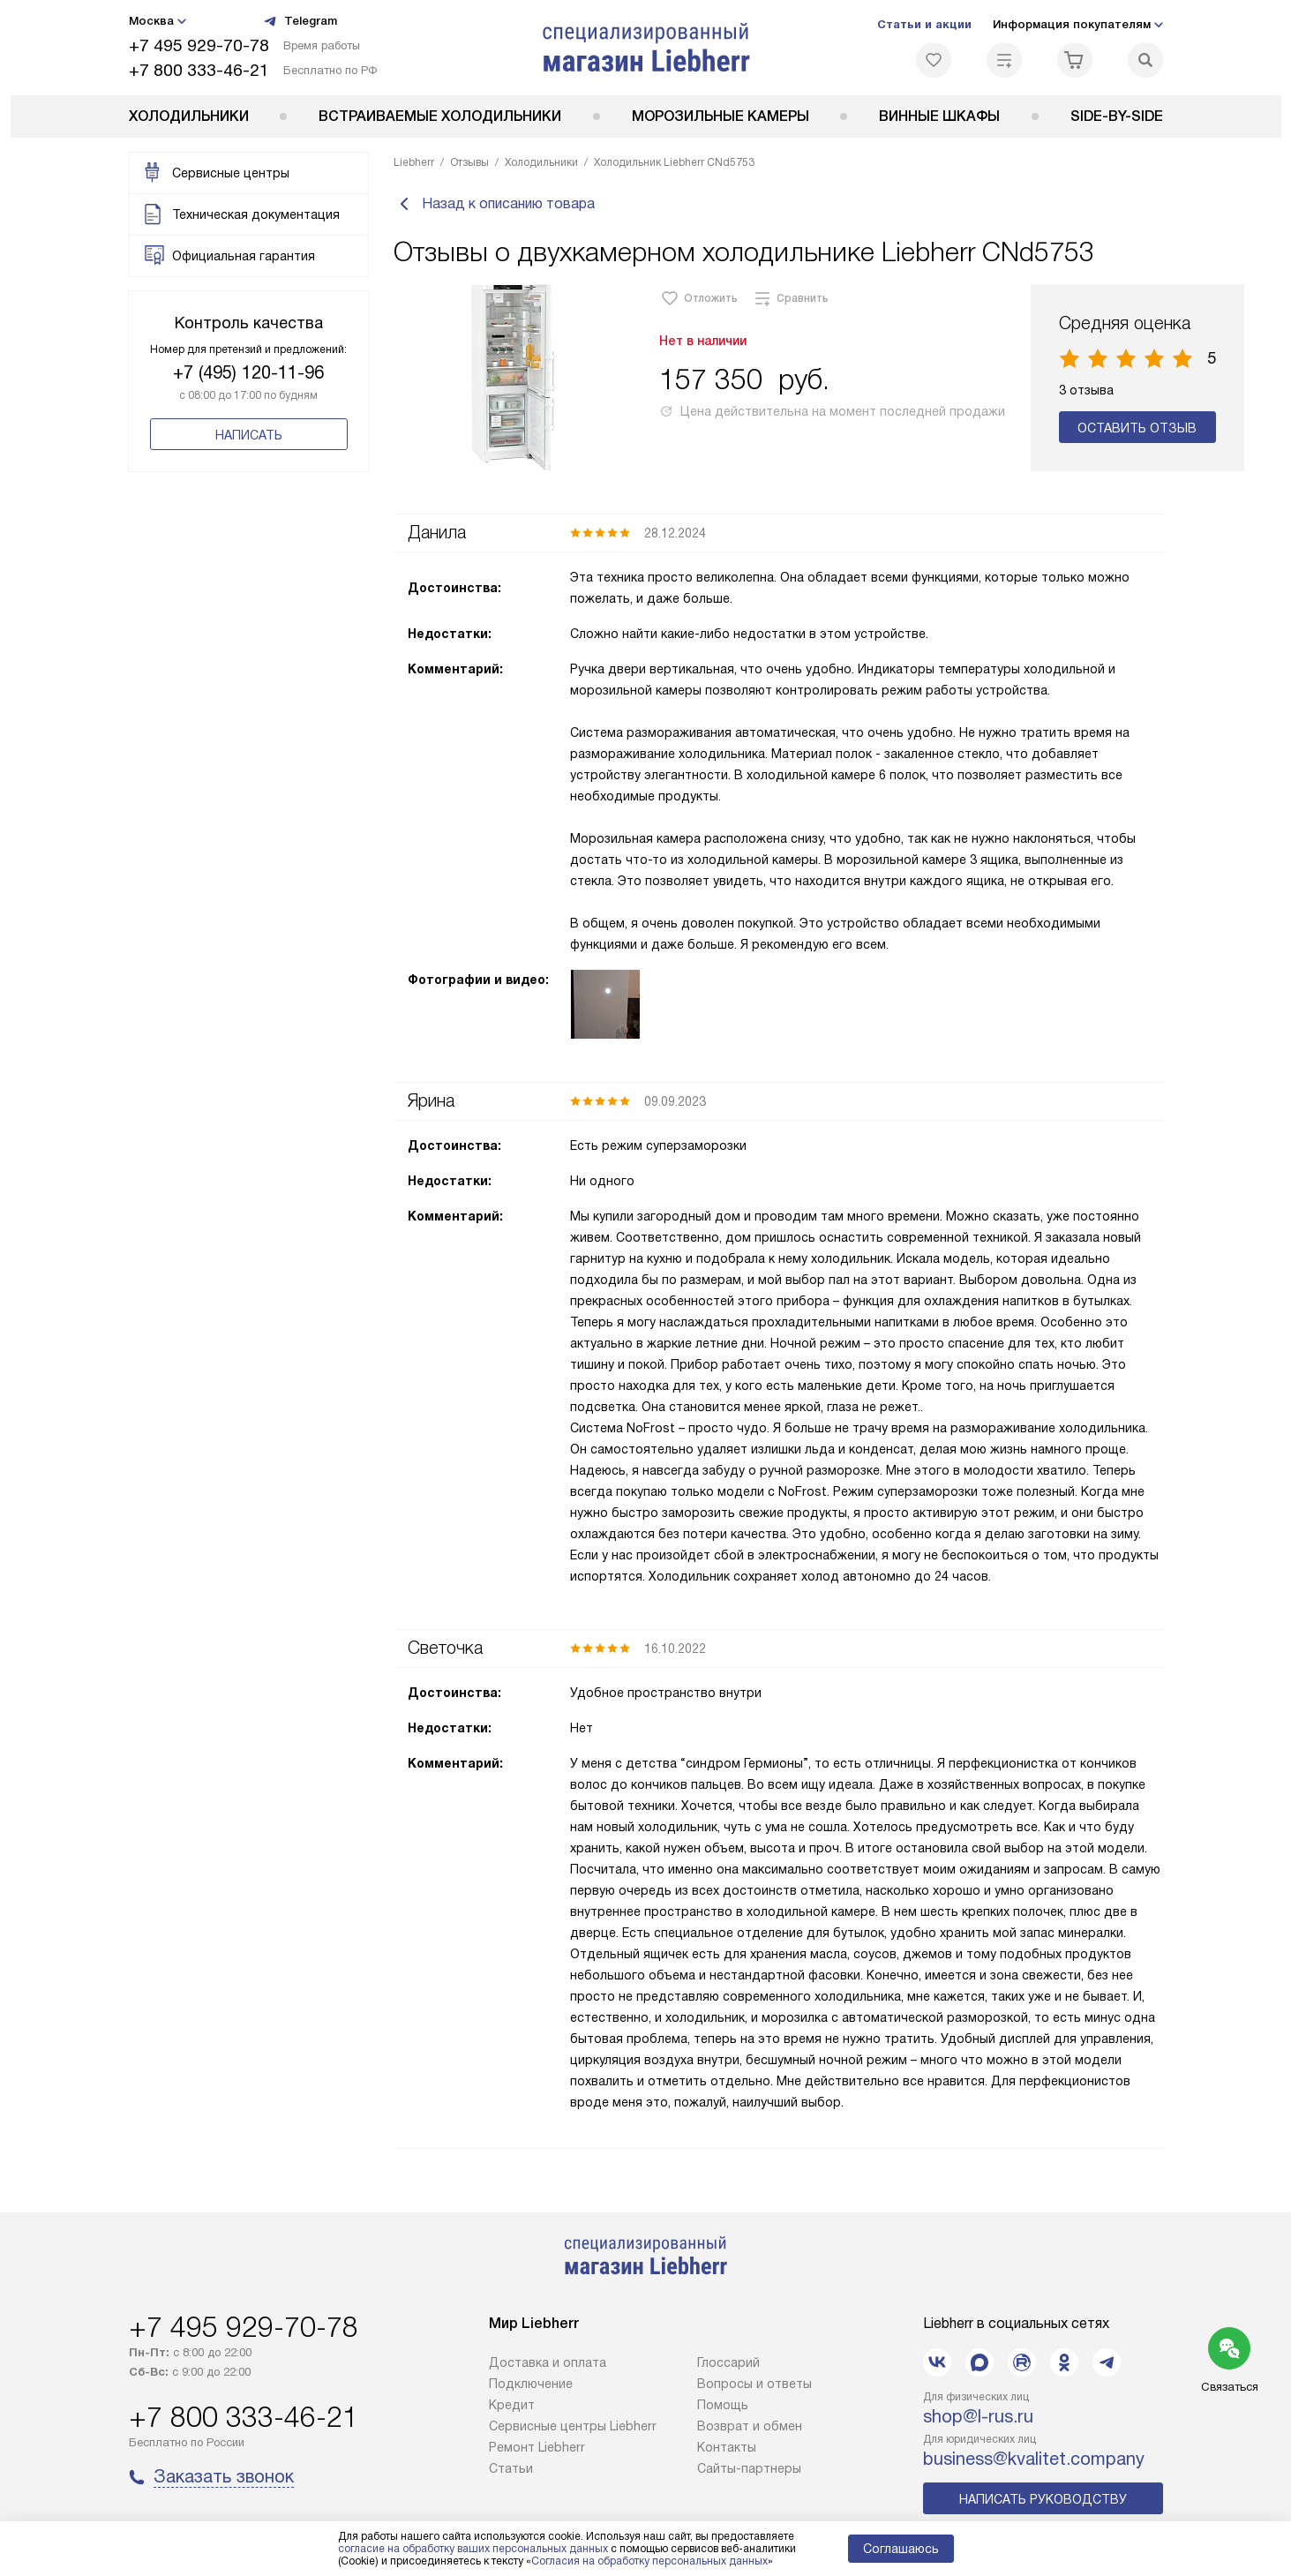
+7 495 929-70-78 (199, 45)
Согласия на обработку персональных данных (649, 2561)
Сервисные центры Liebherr (573, 2428)
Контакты (726, 2449)
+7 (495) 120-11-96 (248, 372)
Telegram (300, 21)
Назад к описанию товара (494, 204)
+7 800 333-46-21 (199, 70)
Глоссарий (728, 2364)
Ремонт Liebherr (537, 2449)
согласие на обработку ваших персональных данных (473, 2548)
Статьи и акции (924, 24)
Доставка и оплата (547, 2364)
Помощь (722, 2407)
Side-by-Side (1116, 116)
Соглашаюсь (901, 2549)
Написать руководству (1043, 2501)
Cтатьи (511, 2470)
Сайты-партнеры (749, 2470)
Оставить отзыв (1137, 430)
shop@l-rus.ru (978, 2418)
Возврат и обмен (749, 2428)
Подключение (531, 2385)
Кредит (512, 2407)
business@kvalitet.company (1034, 2460)
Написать (248, 435)
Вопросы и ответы (754, 2385)
